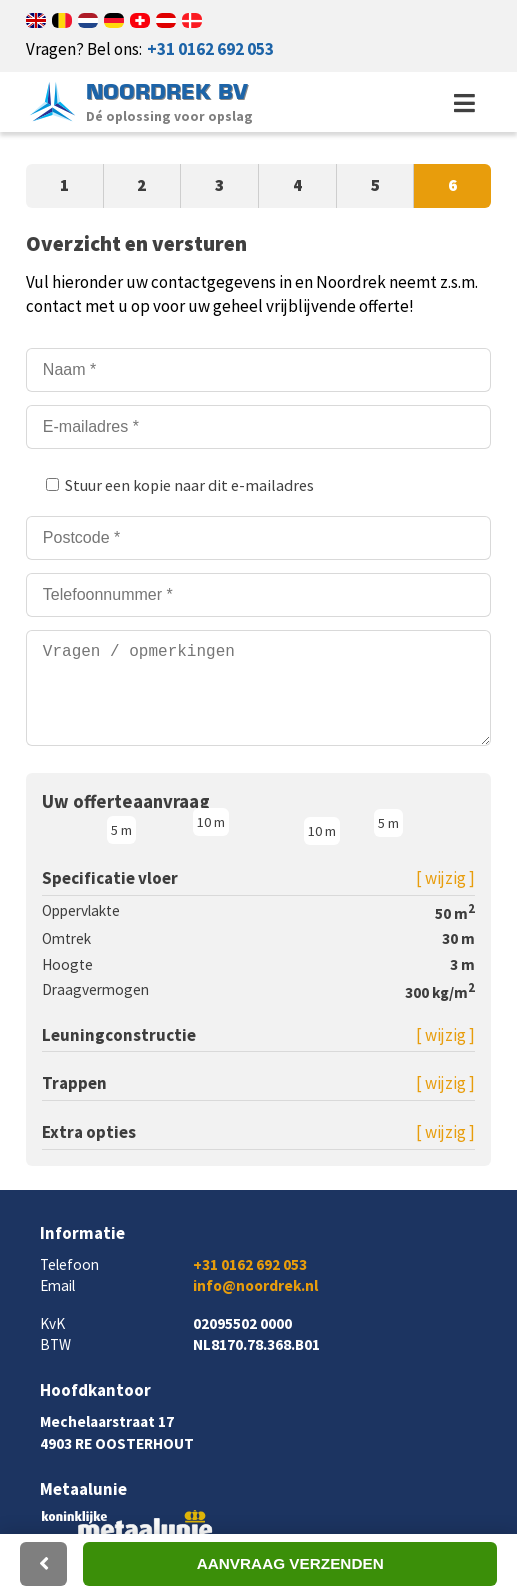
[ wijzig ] (445, 898)
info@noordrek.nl (255, 1305)
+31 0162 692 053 (210, 49)
